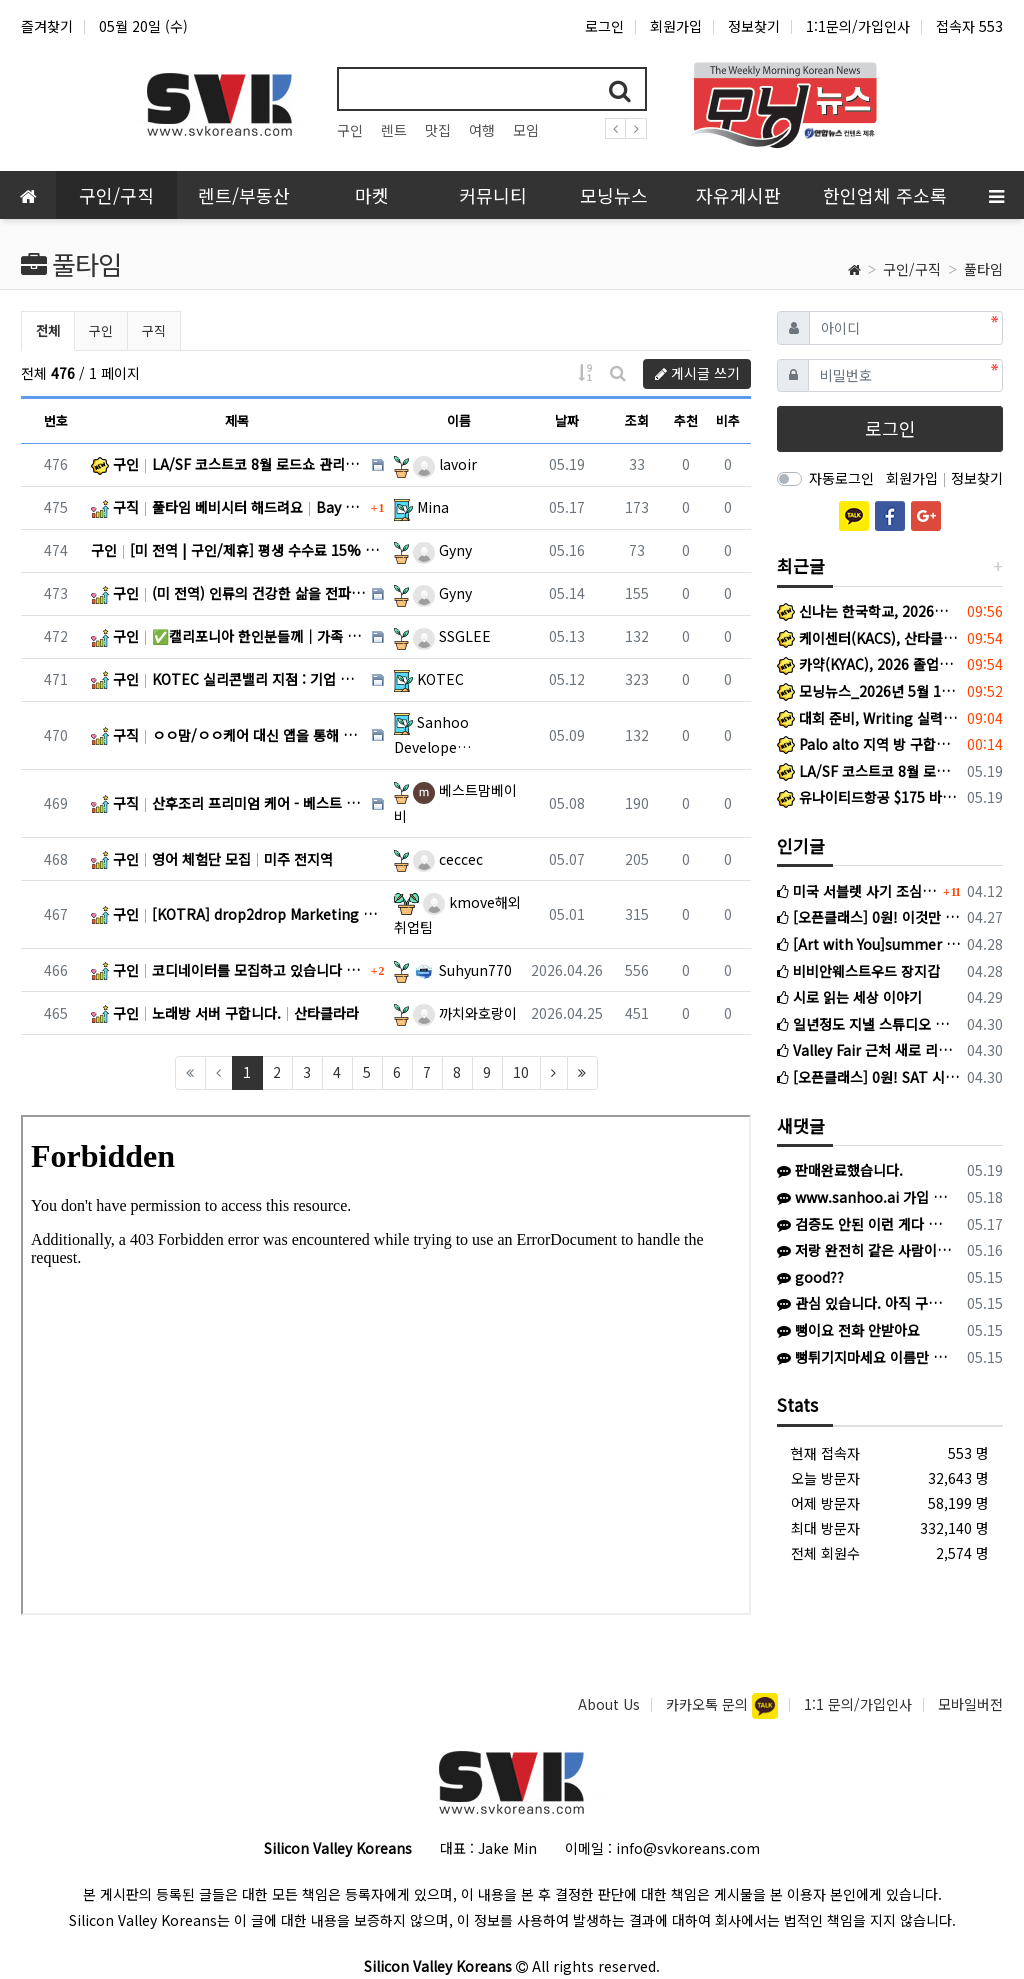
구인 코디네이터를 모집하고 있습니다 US (228, 970)
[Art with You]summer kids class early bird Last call (868, 944)
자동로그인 (841, 478)
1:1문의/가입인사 (858, 26)
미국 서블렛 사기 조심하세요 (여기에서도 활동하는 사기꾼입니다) (857, 891)
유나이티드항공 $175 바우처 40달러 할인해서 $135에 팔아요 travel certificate (868, 797)
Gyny (442, 550)
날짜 (567, 420)
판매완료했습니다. (840, 1170)
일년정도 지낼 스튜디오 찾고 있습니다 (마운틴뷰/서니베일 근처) (868, 1024)
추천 (686, 420)
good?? (810, 1277)
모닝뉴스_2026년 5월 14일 (868, 691)
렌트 (394, 130)
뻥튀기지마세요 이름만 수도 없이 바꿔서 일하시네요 (865, 1357)
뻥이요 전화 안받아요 (848, 1330)
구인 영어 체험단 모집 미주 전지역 (212, 859)
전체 (48, 330)
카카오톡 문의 (709, 1704)
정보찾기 (754, 26)
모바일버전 (970, 1704)
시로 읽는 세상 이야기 (849, 997)
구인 (350, 130)
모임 (526, 130)
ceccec (448, 859)
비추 (728, 420)
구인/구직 (912, 269)
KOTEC (440, 679)
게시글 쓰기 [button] (697, 373)
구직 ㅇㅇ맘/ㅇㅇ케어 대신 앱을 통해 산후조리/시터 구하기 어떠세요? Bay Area (229, 735)
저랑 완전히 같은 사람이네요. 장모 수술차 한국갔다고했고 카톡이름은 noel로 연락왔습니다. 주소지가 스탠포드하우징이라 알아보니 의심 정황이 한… (865, 1250)
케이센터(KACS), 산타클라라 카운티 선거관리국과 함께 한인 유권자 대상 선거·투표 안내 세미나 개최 (868, 638)
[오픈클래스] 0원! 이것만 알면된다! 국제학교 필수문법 (868, 917)
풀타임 (983, 269)
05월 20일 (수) (143, 26)
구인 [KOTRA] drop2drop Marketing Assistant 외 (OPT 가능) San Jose (237, 914)
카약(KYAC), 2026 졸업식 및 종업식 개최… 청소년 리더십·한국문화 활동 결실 (868, 664)
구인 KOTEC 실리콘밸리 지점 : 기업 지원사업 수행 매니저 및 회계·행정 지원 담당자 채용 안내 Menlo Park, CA (229, 679)
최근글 (801, 565)
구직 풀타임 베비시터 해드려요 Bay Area (228, 507)
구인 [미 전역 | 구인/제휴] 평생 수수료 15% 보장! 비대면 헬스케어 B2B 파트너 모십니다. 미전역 (237, 550)
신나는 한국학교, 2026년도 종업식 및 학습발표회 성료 (868, 611)
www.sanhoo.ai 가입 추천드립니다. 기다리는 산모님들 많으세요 (865, 1197)
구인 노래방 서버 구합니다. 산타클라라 (225, 1013)
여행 (482, 130)
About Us (609, 1704)
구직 (154, 330)
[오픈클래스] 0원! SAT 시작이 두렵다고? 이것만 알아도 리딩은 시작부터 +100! (868, 1077)
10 (521, 1072)
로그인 (604, 26)
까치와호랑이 (465, 1013)
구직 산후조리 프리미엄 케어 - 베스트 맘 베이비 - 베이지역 (229, 803)
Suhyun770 (462, 970)
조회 (637, 420)
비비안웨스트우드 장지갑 (858, 971)
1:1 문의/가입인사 (858, 1704)
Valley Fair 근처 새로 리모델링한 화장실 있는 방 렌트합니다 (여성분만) (868, 1050)
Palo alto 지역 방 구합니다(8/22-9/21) (868, 744)
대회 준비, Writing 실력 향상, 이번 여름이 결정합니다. (868, 718)
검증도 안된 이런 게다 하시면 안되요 (865, 1224)
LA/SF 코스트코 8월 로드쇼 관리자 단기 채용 (868, 771)
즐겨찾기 (47, 26)
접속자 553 (969, 26)
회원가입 (676, 26)
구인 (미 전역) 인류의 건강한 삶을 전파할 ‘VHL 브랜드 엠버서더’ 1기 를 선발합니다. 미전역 (229, 593)
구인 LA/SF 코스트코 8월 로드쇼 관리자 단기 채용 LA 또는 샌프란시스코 (229, 464)
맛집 (438, 130)
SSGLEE (452, 636)
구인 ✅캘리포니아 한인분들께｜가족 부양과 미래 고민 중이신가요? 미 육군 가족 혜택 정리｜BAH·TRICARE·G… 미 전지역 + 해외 (229, 636)
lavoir (445, 464)
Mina (433, 507)
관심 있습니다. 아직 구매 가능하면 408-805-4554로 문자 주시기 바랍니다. (865, 1303)
